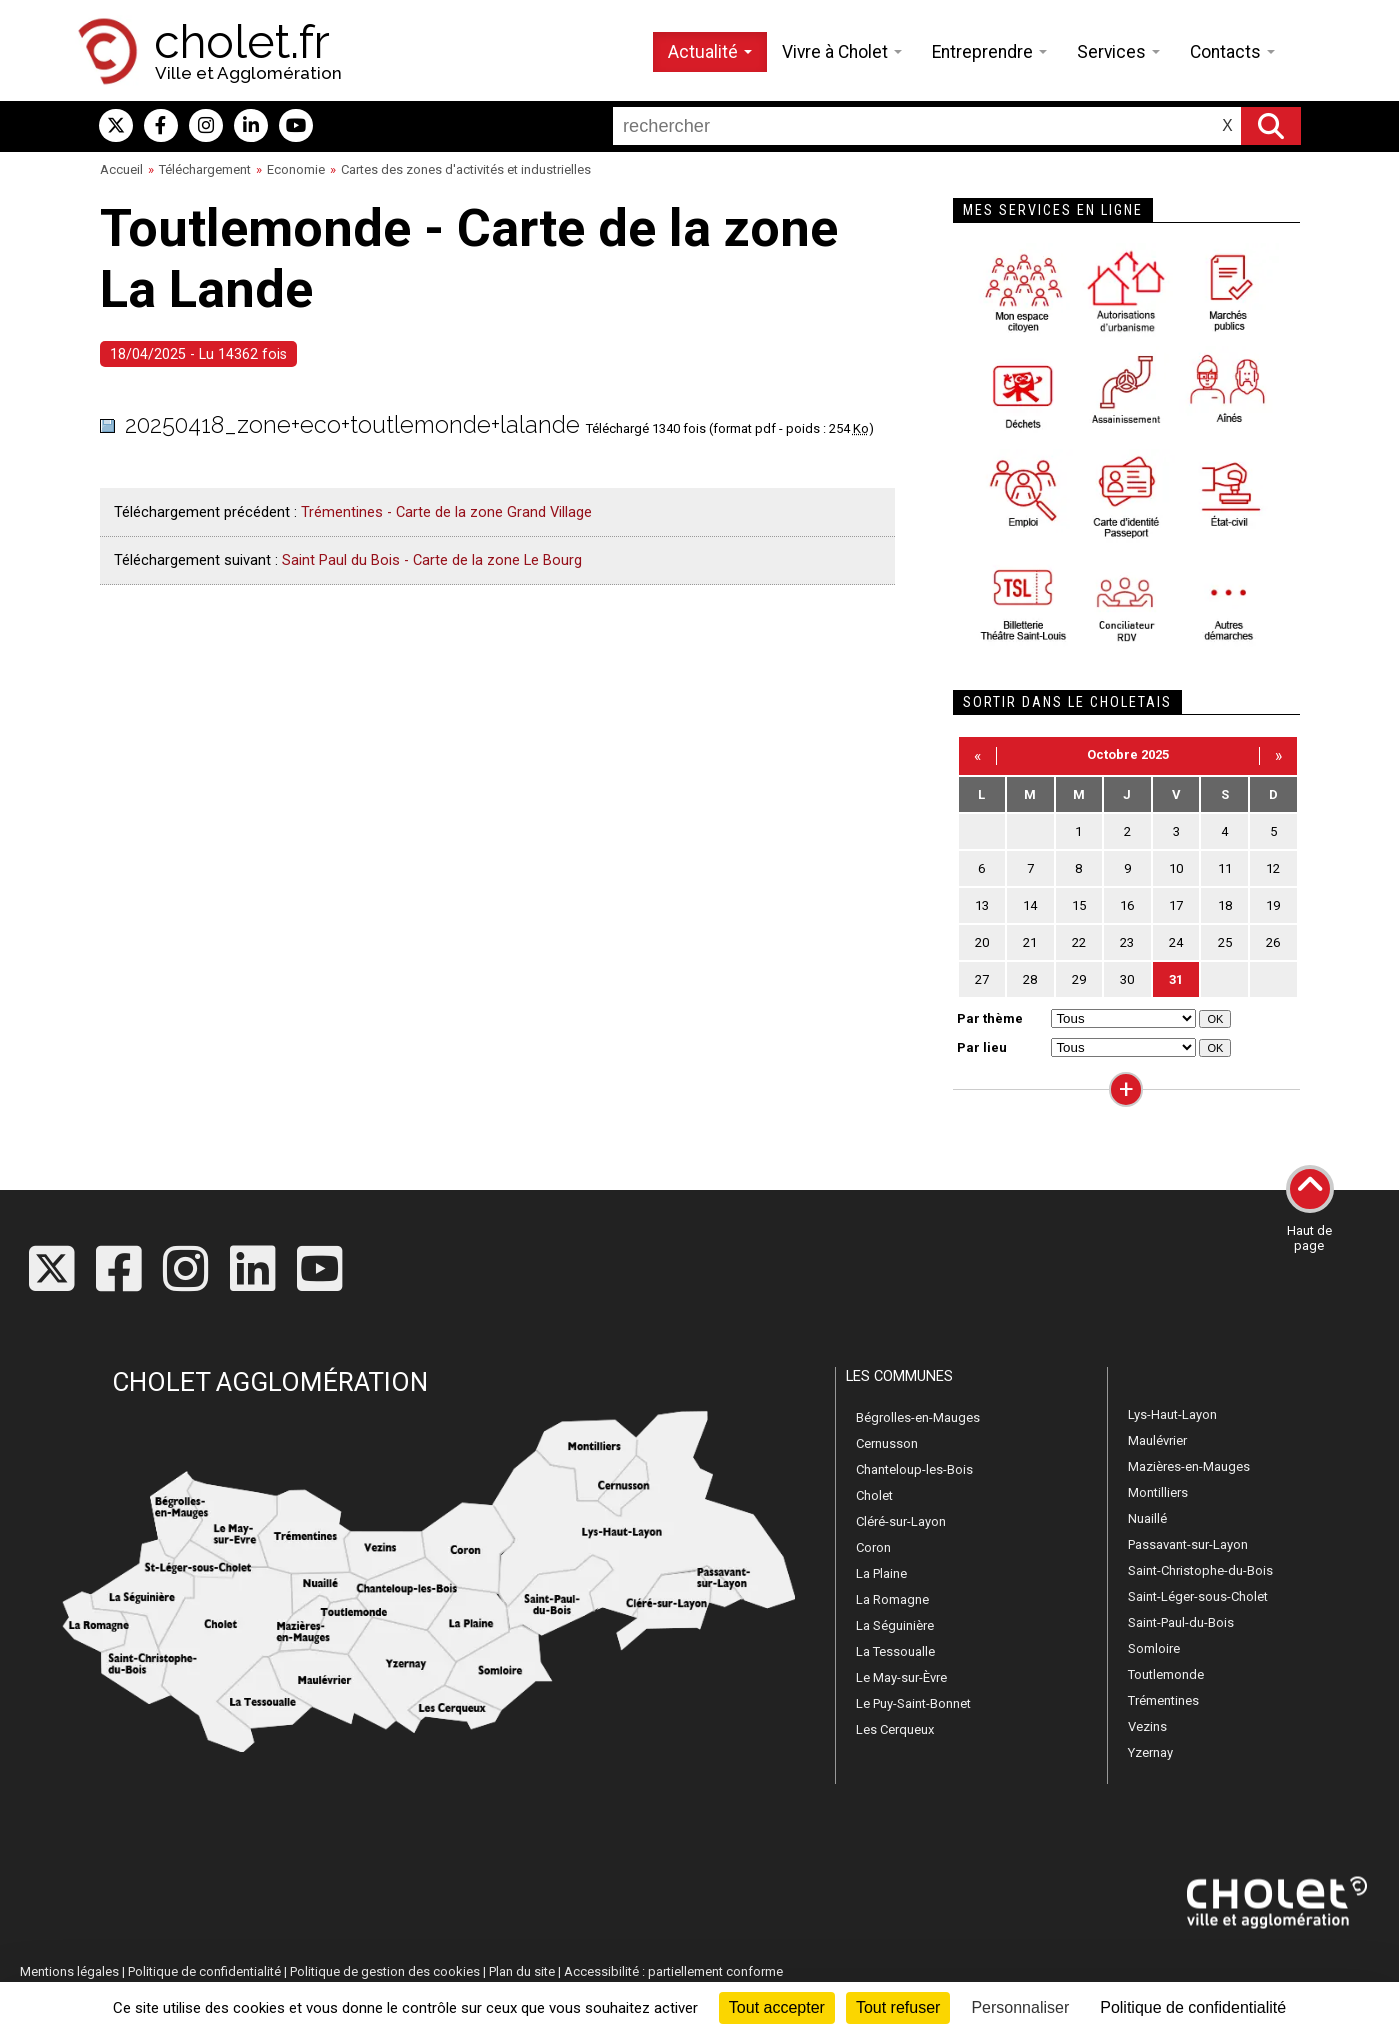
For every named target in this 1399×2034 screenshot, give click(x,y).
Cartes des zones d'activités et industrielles (466, 169)
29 (1079, 979)
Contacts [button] (1232, 52)
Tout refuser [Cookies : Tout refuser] (898, 2007)
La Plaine (881, 1573)
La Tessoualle (895, 1651)
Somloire (1154, 1648)
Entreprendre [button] (989, 52)
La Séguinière (895, 1625)
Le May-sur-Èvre (901, 1677)
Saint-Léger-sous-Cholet (1198, 1596)
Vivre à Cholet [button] (842, 52)
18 (1225, 905)
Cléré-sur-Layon (901, 1521)
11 (1225, 868)
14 (1030, 905)
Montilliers (1158, 1492)
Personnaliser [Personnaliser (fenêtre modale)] (1020, 2007)
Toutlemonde (1166, 1674)
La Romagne (892, 1599)
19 (1273, 905)
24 (1176, 942)
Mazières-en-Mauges (1189, 1466)
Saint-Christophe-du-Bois (1200, 1570)
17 (1176, 905)
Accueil (121, 169)
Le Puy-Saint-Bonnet (913, 1703)
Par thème (990, 1018)
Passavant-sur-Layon (1188, 1544)
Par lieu (982, 1047)
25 (1225, 942)
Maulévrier (1157, 1440)
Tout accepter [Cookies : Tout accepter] (777, 2007)
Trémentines (1163, 1700)
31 (1176, 979)
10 (1176, 868)
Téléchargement (205, 169)
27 (982, 979)
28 (1030, 979)
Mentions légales (69, 1971)
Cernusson (887, 1443)
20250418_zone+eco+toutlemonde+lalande (352, 424)
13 (982, 905)
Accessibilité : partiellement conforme (673, 1971)
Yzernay (1150, 1752)
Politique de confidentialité (204, 1971)
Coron (873, 1547)
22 (1079, 942)
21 (1030, 942)
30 (1127, 979)
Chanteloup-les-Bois (914, 1469)
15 (1079, 905)
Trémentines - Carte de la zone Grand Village (446, 512)
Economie (296, 169)
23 (1127, 942)
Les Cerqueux (895, 1729)
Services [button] (1118, 52)
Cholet (874, 1495)
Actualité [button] (710, 52)
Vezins (1147, 1726)
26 (1273, 942)
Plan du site (522, 1971)
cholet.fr (242, 42)
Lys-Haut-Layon (1172, 1414)
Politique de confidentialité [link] (1193, 2007)
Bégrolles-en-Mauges (918, 1417)
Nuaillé (1147, 1518)
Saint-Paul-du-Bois (1181, 1622)
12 (1273, 868)
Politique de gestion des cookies (385, 1971)
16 (1127, 905)
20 (982, 942)
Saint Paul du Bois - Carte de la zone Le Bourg (432, 560)
